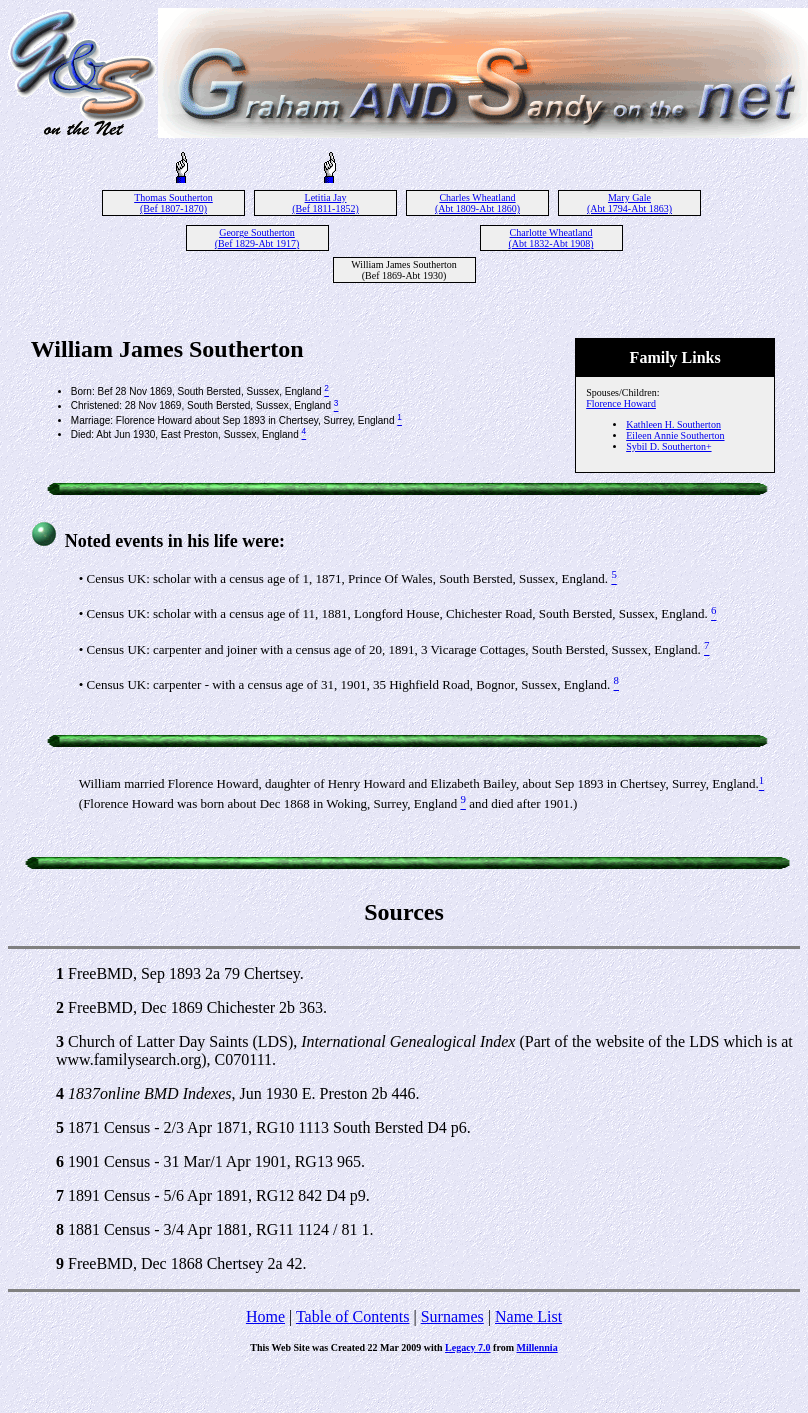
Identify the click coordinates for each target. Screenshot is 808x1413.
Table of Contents (353, 1316)
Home (265, 1316)
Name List (528, 1316)
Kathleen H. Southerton (673, 424)
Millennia (537, 1347)
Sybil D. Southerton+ (668, 446)
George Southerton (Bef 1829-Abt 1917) (257, 238)
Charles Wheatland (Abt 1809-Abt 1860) (477, 203)
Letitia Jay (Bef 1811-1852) (325, 203)
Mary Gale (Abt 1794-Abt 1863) (629, 203)
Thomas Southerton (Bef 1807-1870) (173, 203)
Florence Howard (621, 403)
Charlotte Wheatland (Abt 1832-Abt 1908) (551, 238)
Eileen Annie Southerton (675, 435)
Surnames (452, 1316)
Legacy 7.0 (468, 1347)
